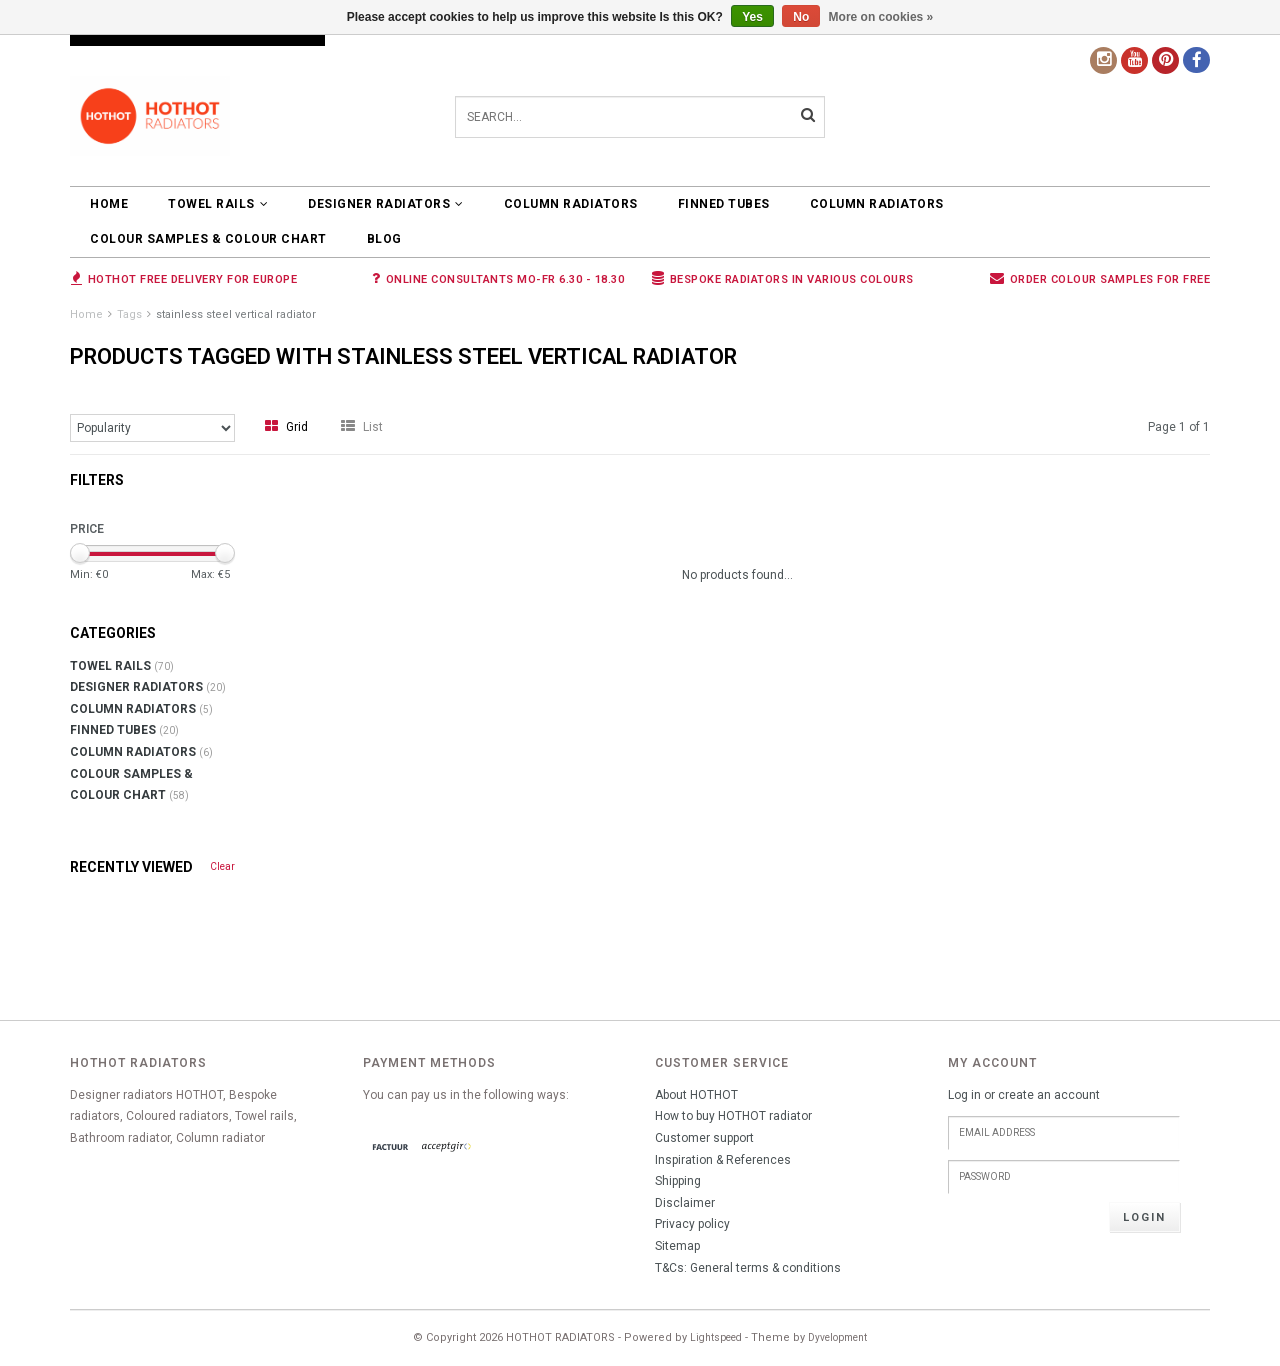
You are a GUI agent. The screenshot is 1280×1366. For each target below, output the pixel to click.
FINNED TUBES (724, 204)
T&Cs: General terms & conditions (748, 1268)
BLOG (384, 239)
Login (1144, 1217)
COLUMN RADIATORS (571, 204)
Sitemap (677, 1246)
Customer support (704, 1138)
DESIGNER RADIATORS (386, 204)
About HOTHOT (696, 1095)
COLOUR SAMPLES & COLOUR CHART (208, 239)
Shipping (678, 1181)
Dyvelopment (837, 1337)
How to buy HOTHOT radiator (733, 1116)
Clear (222, 866)
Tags (129, 314)
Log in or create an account (1024, 1095)
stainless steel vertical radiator (236, 314)
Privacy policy (692, 1224)
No (801, 17)
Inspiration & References (723, 1160)
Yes (752, 17)
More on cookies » (881, 17)
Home (109, 204)
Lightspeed (716, 1337)
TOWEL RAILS (218, 204)
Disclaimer (685, 1203)
